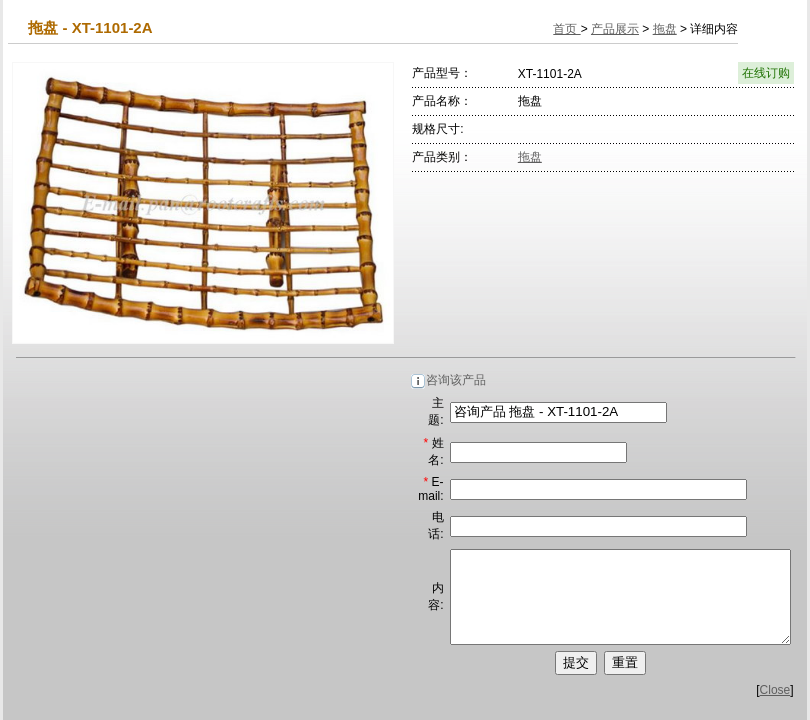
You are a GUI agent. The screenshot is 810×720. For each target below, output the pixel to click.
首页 (566, 29)
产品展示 (615, 29)
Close (775, 708)
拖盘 (665, 29)
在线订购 (766, 73)
